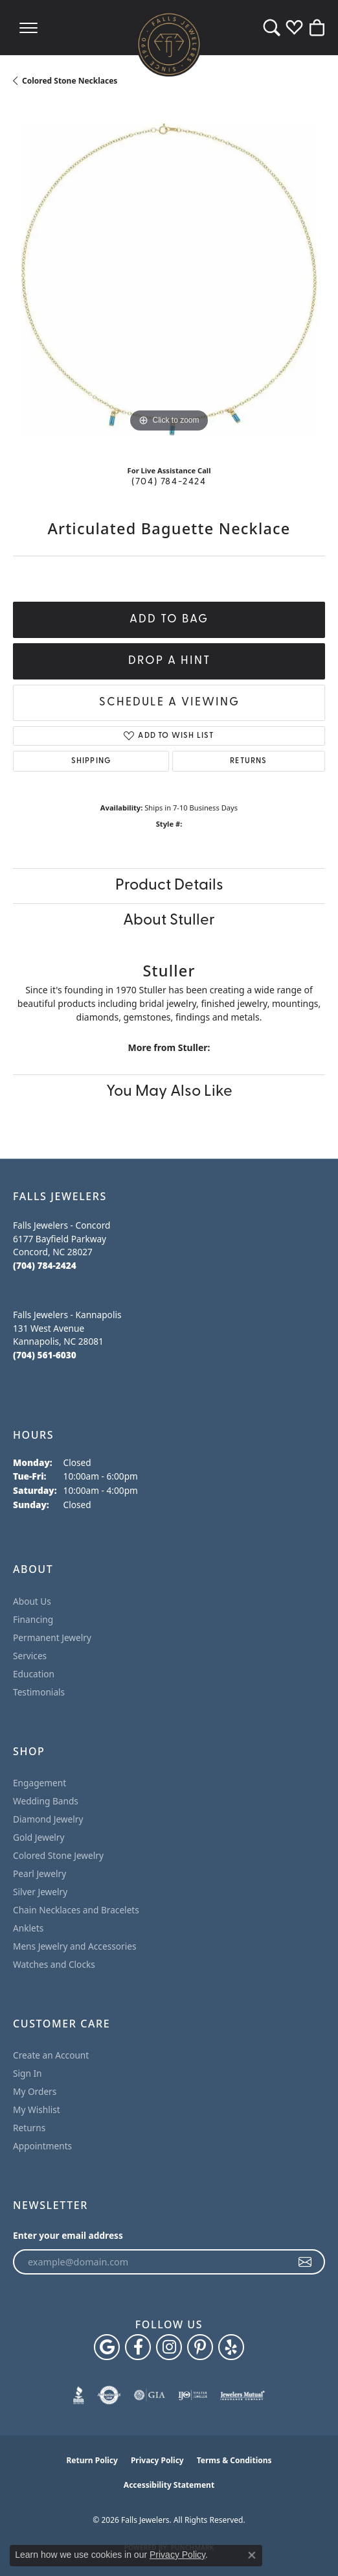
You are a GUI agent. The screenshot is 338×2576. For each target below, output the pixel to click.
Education (33, 1674)
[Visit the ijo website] (192, 2395)
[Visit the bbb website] (78, 2395)
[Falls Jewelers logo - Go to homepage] (169, 44)
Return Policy (92, 2460)
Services (30, 1655)
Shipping (91, 761)
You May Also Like (169, 1092)
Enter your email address (68, 2235)
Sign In (27, 2073)
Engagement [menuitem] (39, 1783)
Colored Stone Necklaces (69, 80)
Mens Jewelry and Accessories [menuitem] (74, 1946)
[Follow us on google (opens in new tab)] (107, 2347)
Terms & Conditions (234, 2460)
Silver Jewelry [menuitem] (40, 1891)
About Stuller (169, 920)
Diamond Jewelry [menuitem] (48, 1819)
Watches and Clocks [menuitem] (54, 1964)
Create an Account (51, 2055)
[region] (169, 279)
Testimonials (39, 1692)
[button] (272, 27)
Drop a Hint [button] (169, 661)
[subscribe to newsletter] (305, 2262)
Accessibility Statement (169, 2484)
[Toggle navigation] (28, 27)
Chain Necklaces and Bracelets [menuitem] (76, 1910)
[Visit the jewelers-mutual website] (242, 2395)
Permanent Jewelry (52, 1637)
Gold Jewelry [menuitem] (39, 1837)
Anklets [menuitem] (28, 1928)
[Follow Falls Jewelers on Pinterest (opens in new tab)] (200, 2347)
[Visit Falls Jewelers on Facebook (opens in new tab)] (138, 2347)
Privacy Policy (157, 2460)
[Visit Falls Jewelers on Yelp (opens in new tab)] (231, 2347)
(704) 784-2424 (168, 482)
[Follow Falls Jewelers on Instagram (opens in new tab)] (169, 2347)
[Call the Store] (44, 1265)
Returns (248, 761)
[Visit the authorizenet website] (109, 2395)
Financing (33, 1619)
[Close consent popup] (252, 2555)
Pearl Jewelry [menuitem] (39, 1873)
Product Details (169, 885)
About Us (32, 1601)
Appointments (42, 2146)
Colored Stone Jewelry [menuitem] (58, 1855)
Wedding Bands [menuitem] (45, 1801)
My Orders (34, 2091)
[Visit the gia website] (149, 2395)
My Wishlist (36, 2109)
